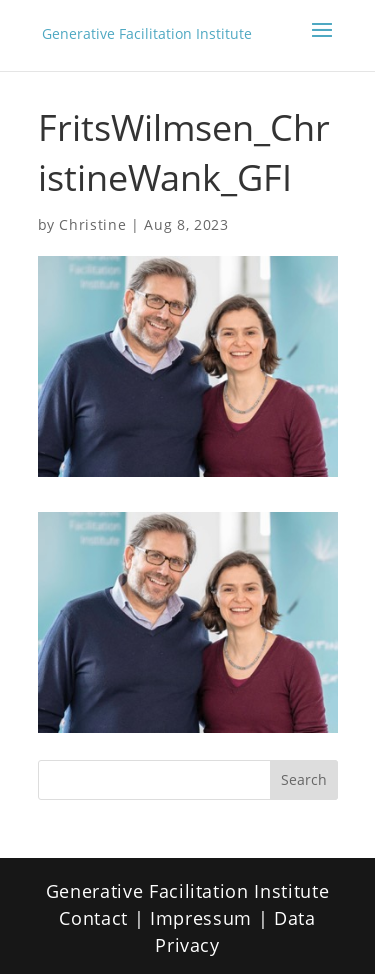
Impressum (201, 918)
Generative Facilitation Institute (147, 34)
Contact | (104, 918)
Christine (92, 224)
